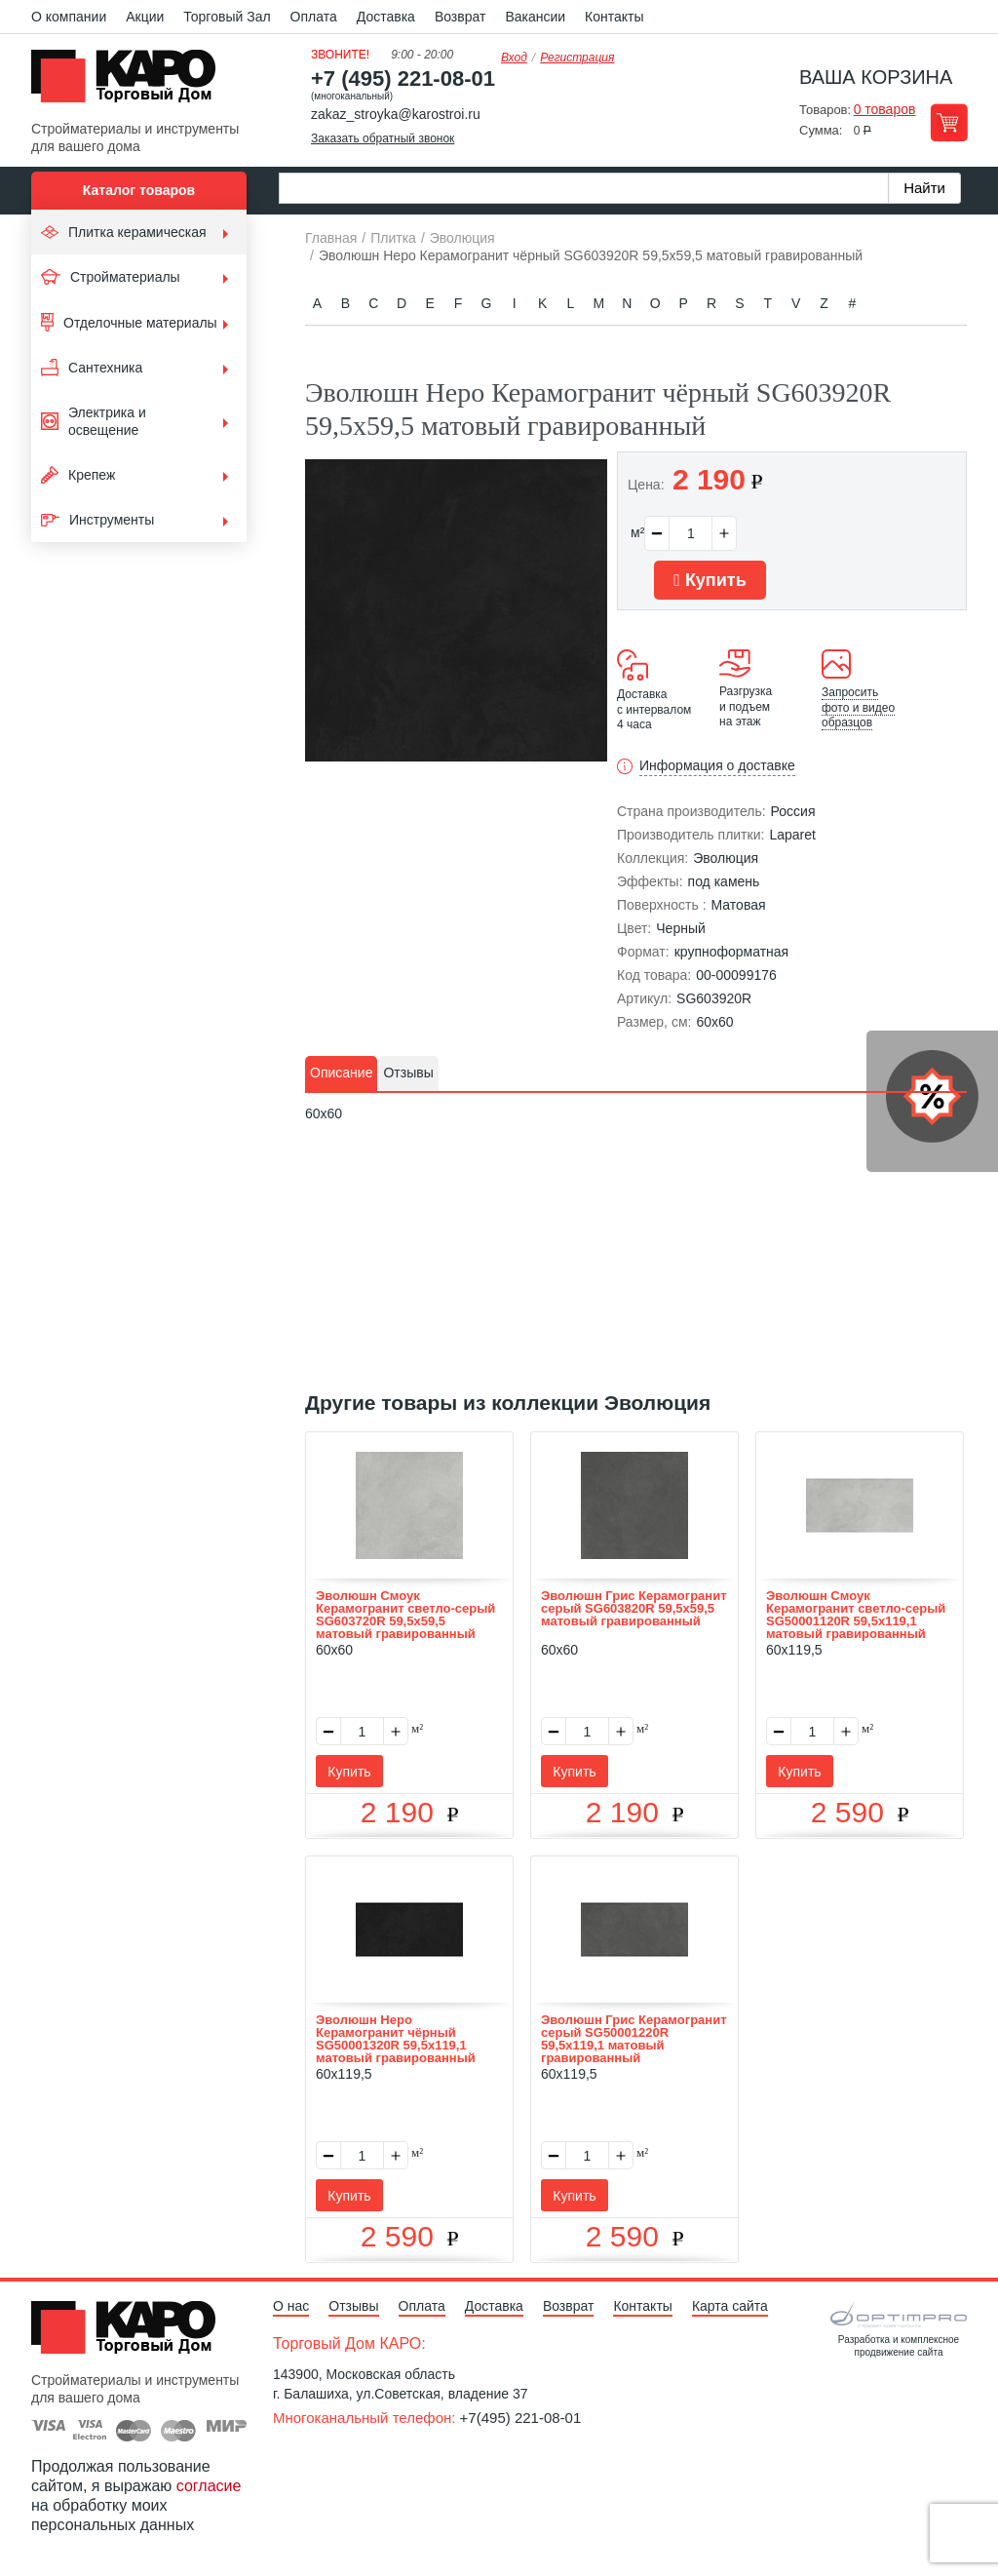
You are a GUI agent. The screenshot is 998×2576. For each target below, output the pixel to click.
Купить (709, 580)
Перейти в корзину (949, 122)
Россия (793, 811)
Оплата (313, 16)
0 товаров (885, 109)
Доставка (386, 16)
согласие (209, 2486)
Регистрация (577, 57)
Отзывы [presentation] (408, 1072)
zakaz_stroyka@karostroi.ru (395, 114)
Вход (514, 57)
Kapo (130, 82)
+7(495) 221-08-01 (521, 2417)
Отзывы (353, 2306)
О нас (291, 2306)
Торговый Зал (226, 16)
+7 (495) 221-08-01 (403, 78)
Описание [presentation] (341, 1072)
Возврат (460, 16)
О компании (68, 16)
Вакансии (535, 16)
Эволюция (725, 858)
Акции (145, 16)
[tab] (341, 1073)
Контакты (614, 16)
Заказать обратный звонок (382, 138)
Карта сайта (730, 2306)
